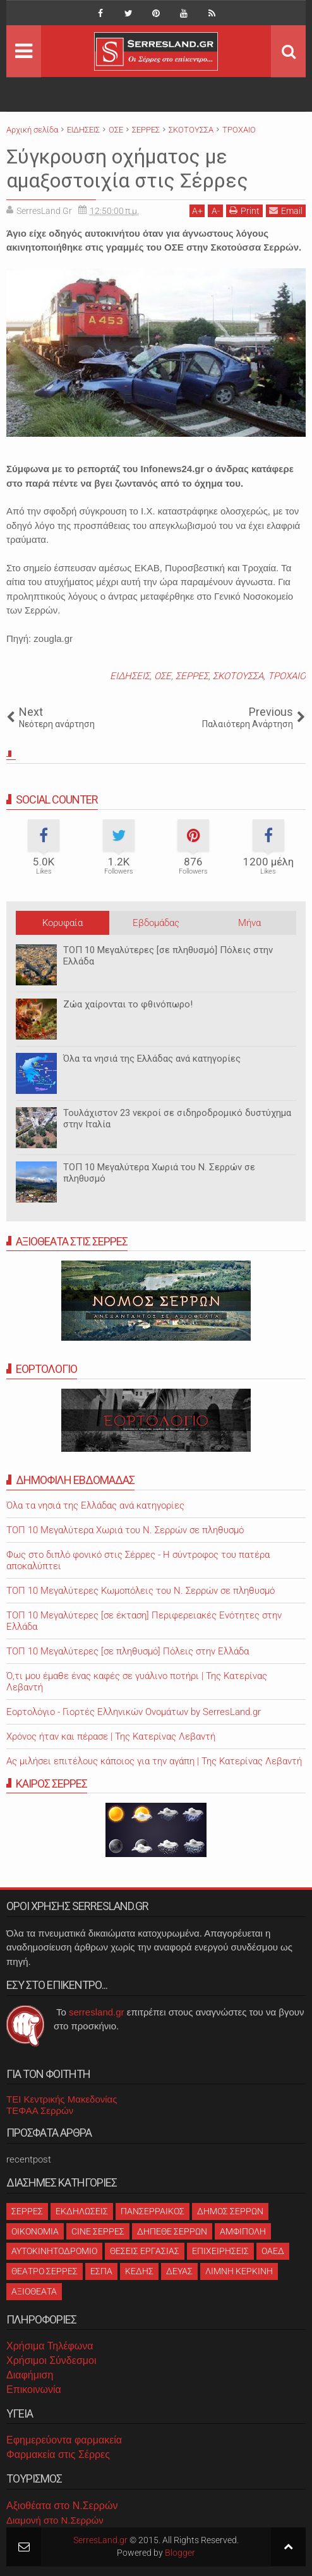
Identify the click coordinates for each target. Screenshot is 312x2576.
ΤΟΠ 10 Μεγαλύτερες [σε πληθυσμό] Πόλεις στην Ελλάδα (168, 955)
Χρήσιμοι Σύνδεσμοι (51, 2360)
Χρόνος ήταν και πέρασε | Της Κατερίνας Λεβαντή (110, 1736)
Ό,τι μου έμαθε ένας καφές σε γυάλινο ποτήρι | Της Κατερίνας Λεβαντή (136, 1681)
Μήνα (249, 923)
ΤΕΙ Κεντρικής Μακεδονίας (61, 2099)
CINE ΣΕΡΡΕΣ (97, 2231)
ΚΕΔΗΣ (139, 2271)
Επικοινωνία (33, 2389)
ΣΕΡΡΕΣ (192, 676)
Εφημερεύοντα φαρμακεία (64, 2440)
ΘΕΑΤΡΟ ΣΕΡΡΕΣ (44, 2271)
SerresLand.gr (100, 2540)
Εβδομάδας (156, 923)
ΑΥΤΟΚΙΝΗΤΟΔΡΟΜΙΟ (54, 2251)
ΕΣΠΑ (101, 2271)
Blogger (180, 2553)
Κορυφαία (62, 923)
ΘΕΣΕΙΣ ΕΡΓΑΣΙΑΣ (144, 2251)
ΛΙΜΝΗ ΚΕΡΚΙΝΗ (239, 2271)
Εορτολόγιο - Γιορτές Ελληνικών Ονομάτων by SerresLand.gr (133, 1712)
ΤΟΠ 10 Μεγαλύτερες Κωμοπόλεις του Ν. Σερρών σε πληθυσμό (140, 1590)
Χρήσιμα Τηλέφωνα (49, 2346)
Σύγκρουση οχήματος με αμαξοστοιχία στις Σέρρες (127, 169)
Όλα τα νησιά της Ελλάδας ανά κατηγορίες (152, 1058)
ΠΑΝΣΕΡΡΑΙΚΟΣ (152, 2211)
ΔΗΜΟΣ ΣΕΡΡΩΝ (230, 2211)
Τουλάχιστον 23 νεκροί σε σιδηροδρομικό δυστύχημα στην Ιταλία (177, 1118)
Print (244, 211)
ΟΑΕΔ (272, 2251)
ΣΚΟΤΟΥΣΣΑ (238, 676)
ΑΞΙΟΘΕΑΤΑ (34, 2291)
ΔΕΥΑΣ (179, 2271)
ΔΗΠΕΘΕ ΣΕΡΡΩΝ (172, 2231)
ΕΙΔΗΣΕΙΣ (130, 676)
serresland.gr (96, 2012)
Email (286, 211)
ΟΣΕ (162, 676)
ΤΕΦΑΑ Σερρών (39, 2110)
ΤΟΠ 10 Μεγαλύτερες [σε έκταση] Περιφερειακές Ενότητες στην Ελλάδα (144, 1621)
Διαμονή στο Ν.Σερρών (55, 2520)
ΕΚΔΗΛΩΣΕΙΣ (82, 2211)
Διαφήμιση (29, 2375)
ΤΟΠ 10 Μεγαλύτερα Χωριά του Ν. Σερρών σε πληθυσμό (159, 1172)
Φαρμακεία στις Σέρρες (58, 2454)
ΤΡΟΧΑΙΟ (287, 676)
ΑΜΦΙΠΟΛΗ (243, 2231)
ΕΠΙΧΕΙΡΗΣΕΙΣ (220, 2251)
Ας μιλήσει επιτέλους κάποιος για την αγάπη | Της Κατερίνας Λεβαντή (154, 1761)
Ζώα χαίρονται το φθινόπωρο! (128, 1004)
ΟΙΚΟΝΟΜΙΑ (35, 2231)
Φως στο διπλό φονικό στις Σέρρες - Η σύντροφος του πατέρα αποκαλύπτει (138, 1560)
